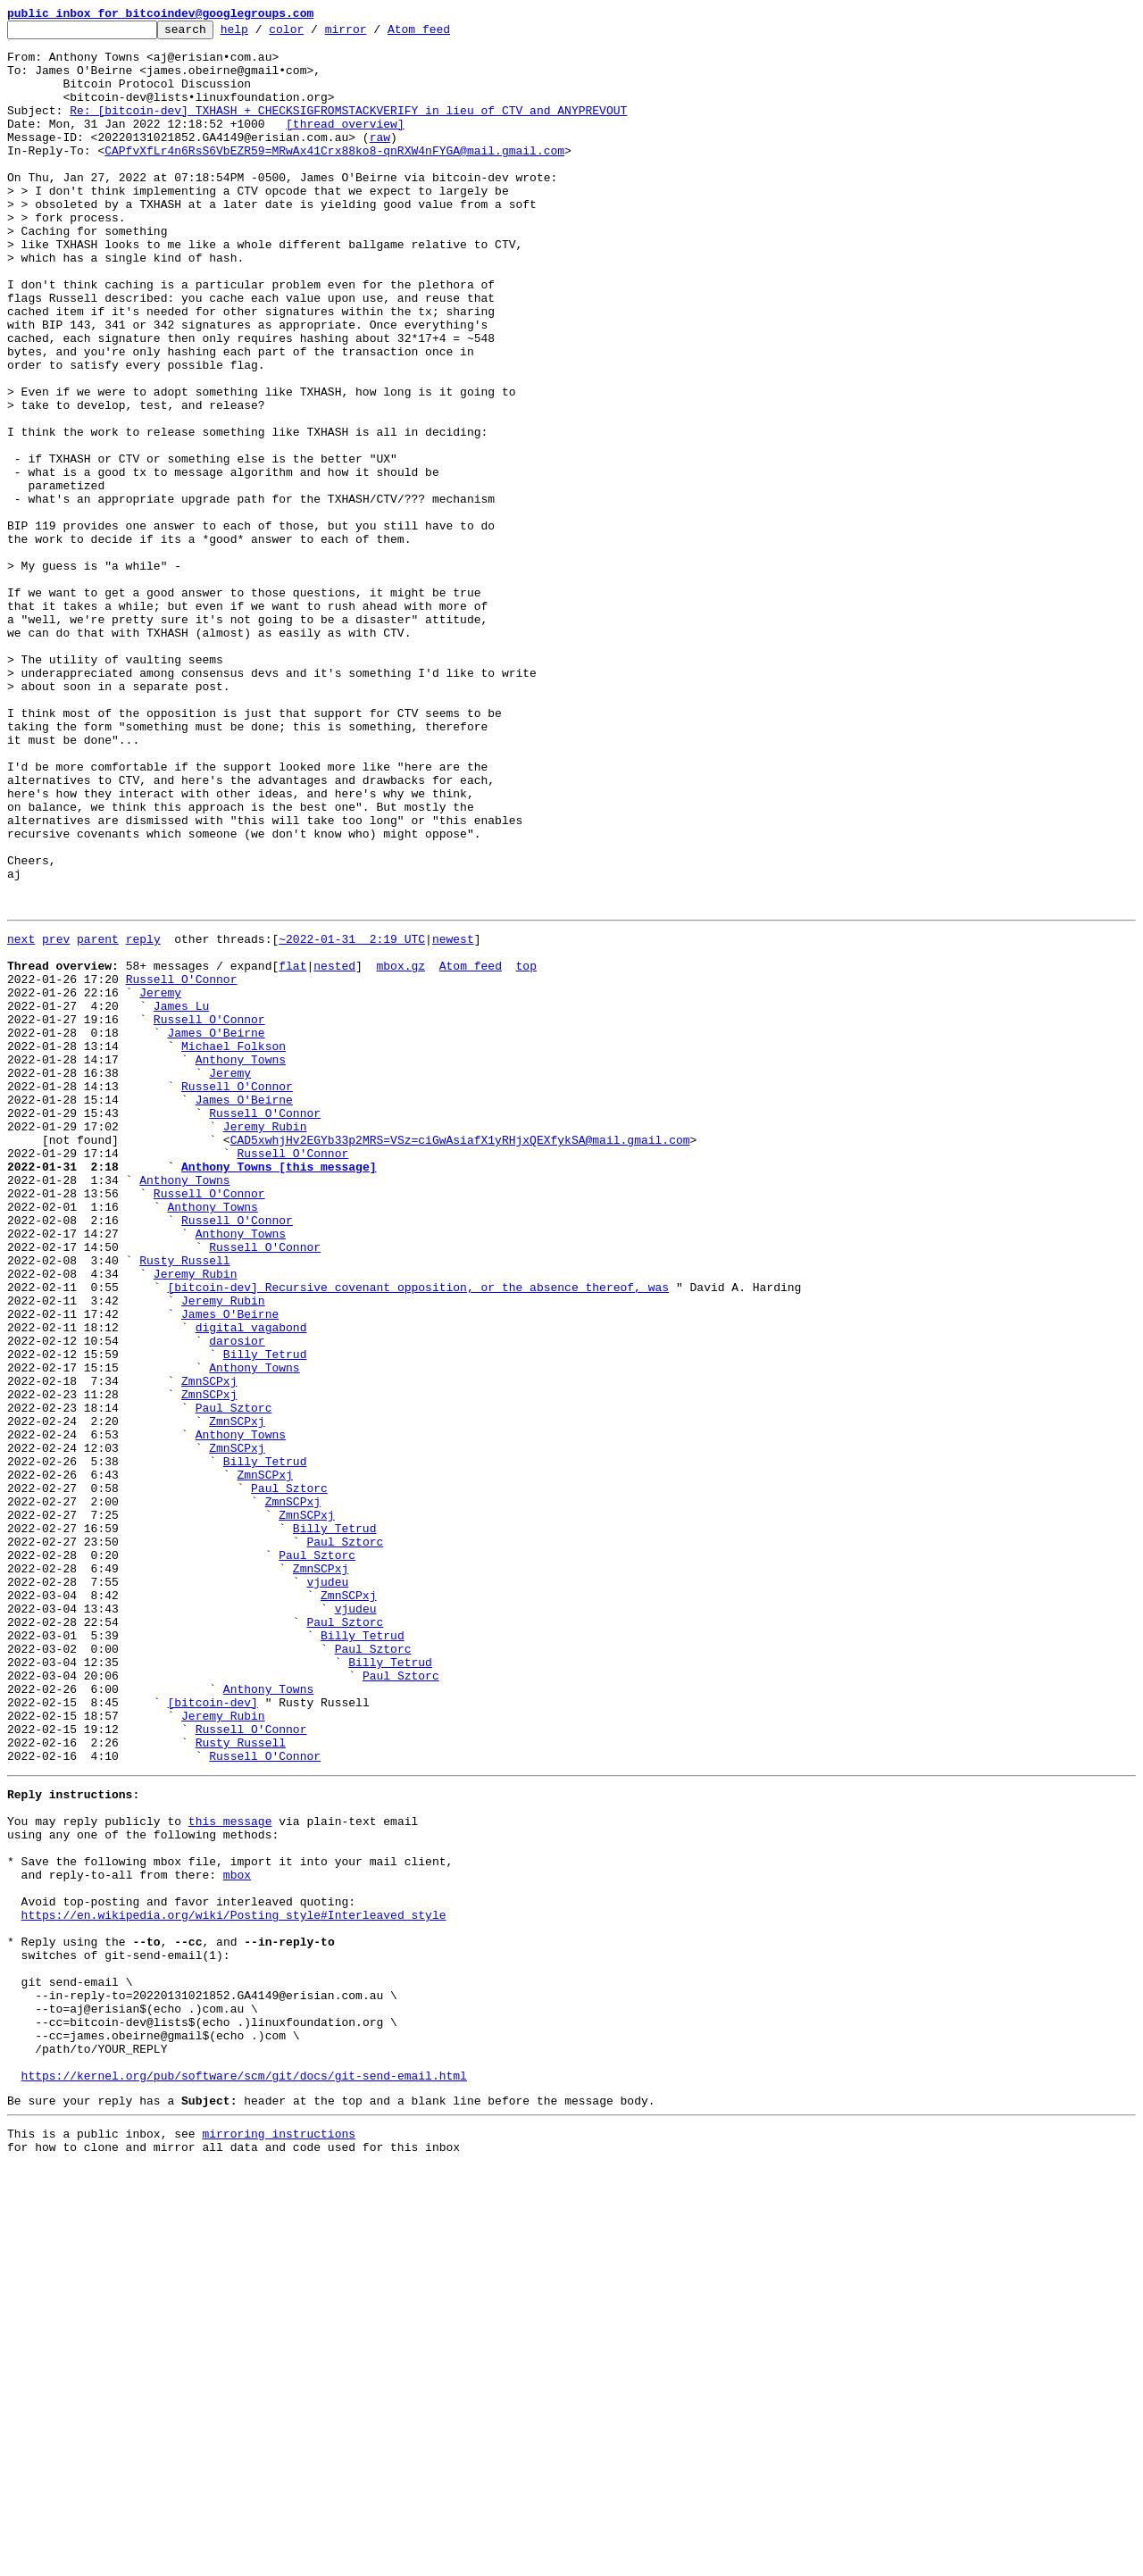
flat (292, 1150)
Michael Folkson (233, 1246)
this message (230, 2171)
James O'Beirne (215, 1230)
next (21, 1118)
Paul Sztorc (234, 1680)
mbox (237, 2236)
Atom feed (446, 34)
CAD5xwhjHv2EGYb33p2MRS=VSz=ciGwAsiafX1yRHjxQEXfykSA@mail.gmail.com (460, 1359)
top (525, 1150)
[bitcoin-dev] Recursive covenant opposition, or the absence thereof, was (418, 1536)
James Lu (181, 1198)
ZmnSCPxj (209, 1648)
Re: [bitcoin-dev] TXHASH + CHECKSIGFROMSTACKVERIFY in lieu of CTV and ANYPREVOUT (348, 129)
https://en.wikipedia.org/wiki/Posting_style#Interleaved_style (233, 2284)
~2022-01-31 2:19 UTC (352, 1118)
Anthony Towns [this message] (278, 1391)
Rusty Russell (184, 1504)
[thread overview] (345, 145)
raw (380, 161)
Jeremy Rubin (265, 1343)
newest (453, 1118)
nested (334, 1150)
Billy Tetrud (265, 1616)
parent (98, 1118)
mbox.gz (400, 1150)
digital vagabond (251, 1584)
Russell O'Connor (182, 1166)
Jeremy (160, 1182)
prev (56, 1118)
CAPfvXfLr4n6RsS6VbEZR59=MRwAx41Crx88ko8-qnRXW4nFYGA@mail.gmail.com (334, 177)
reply (143, 1118)
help (262, 34)
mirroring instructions (278, 2540)
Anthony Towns (241, 1263)
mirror (374, 34)
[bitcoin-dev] (212, 2034)
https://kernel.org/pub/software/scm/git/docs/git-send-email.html (244, 2477)
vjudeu (327, 1889)
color (313, 34)
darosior (236, 1600)
